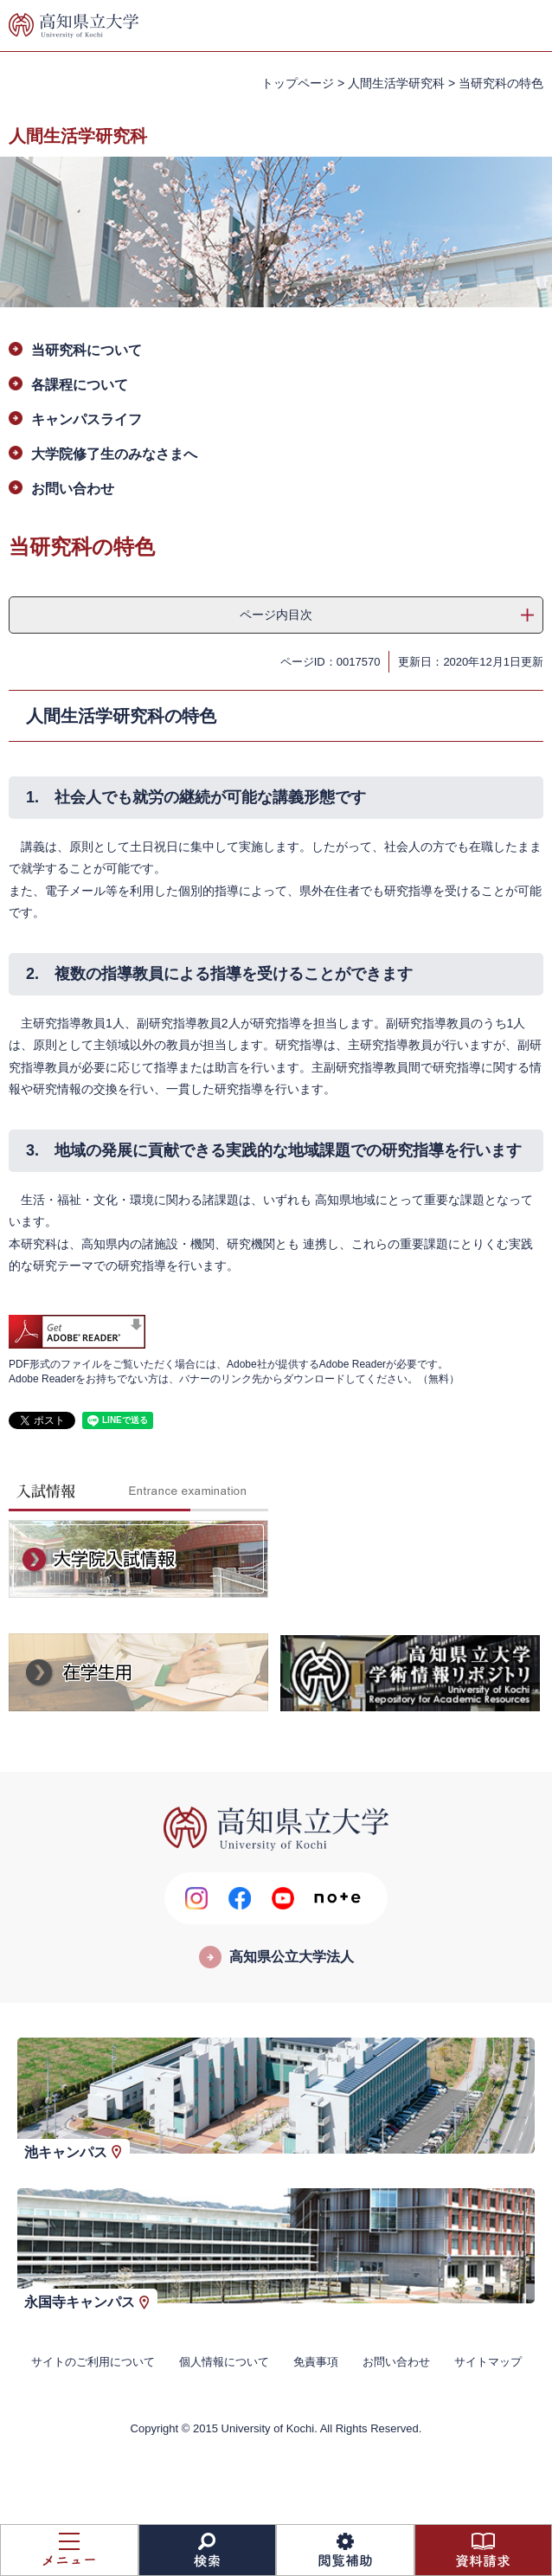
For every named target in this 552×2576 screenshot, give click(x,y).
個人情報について (224, 2361)
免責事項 (315, 2361)
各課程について (79, 384)
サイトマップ (488, 2361)
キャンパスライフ (86, 419)
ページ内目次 (276, 614)
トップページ (297, 83)
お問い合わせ (72, 488)
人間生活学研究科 (396, 83)
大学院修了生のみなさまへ (114, 454)
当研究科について (86, 350)
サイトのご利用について (93, 2361)
